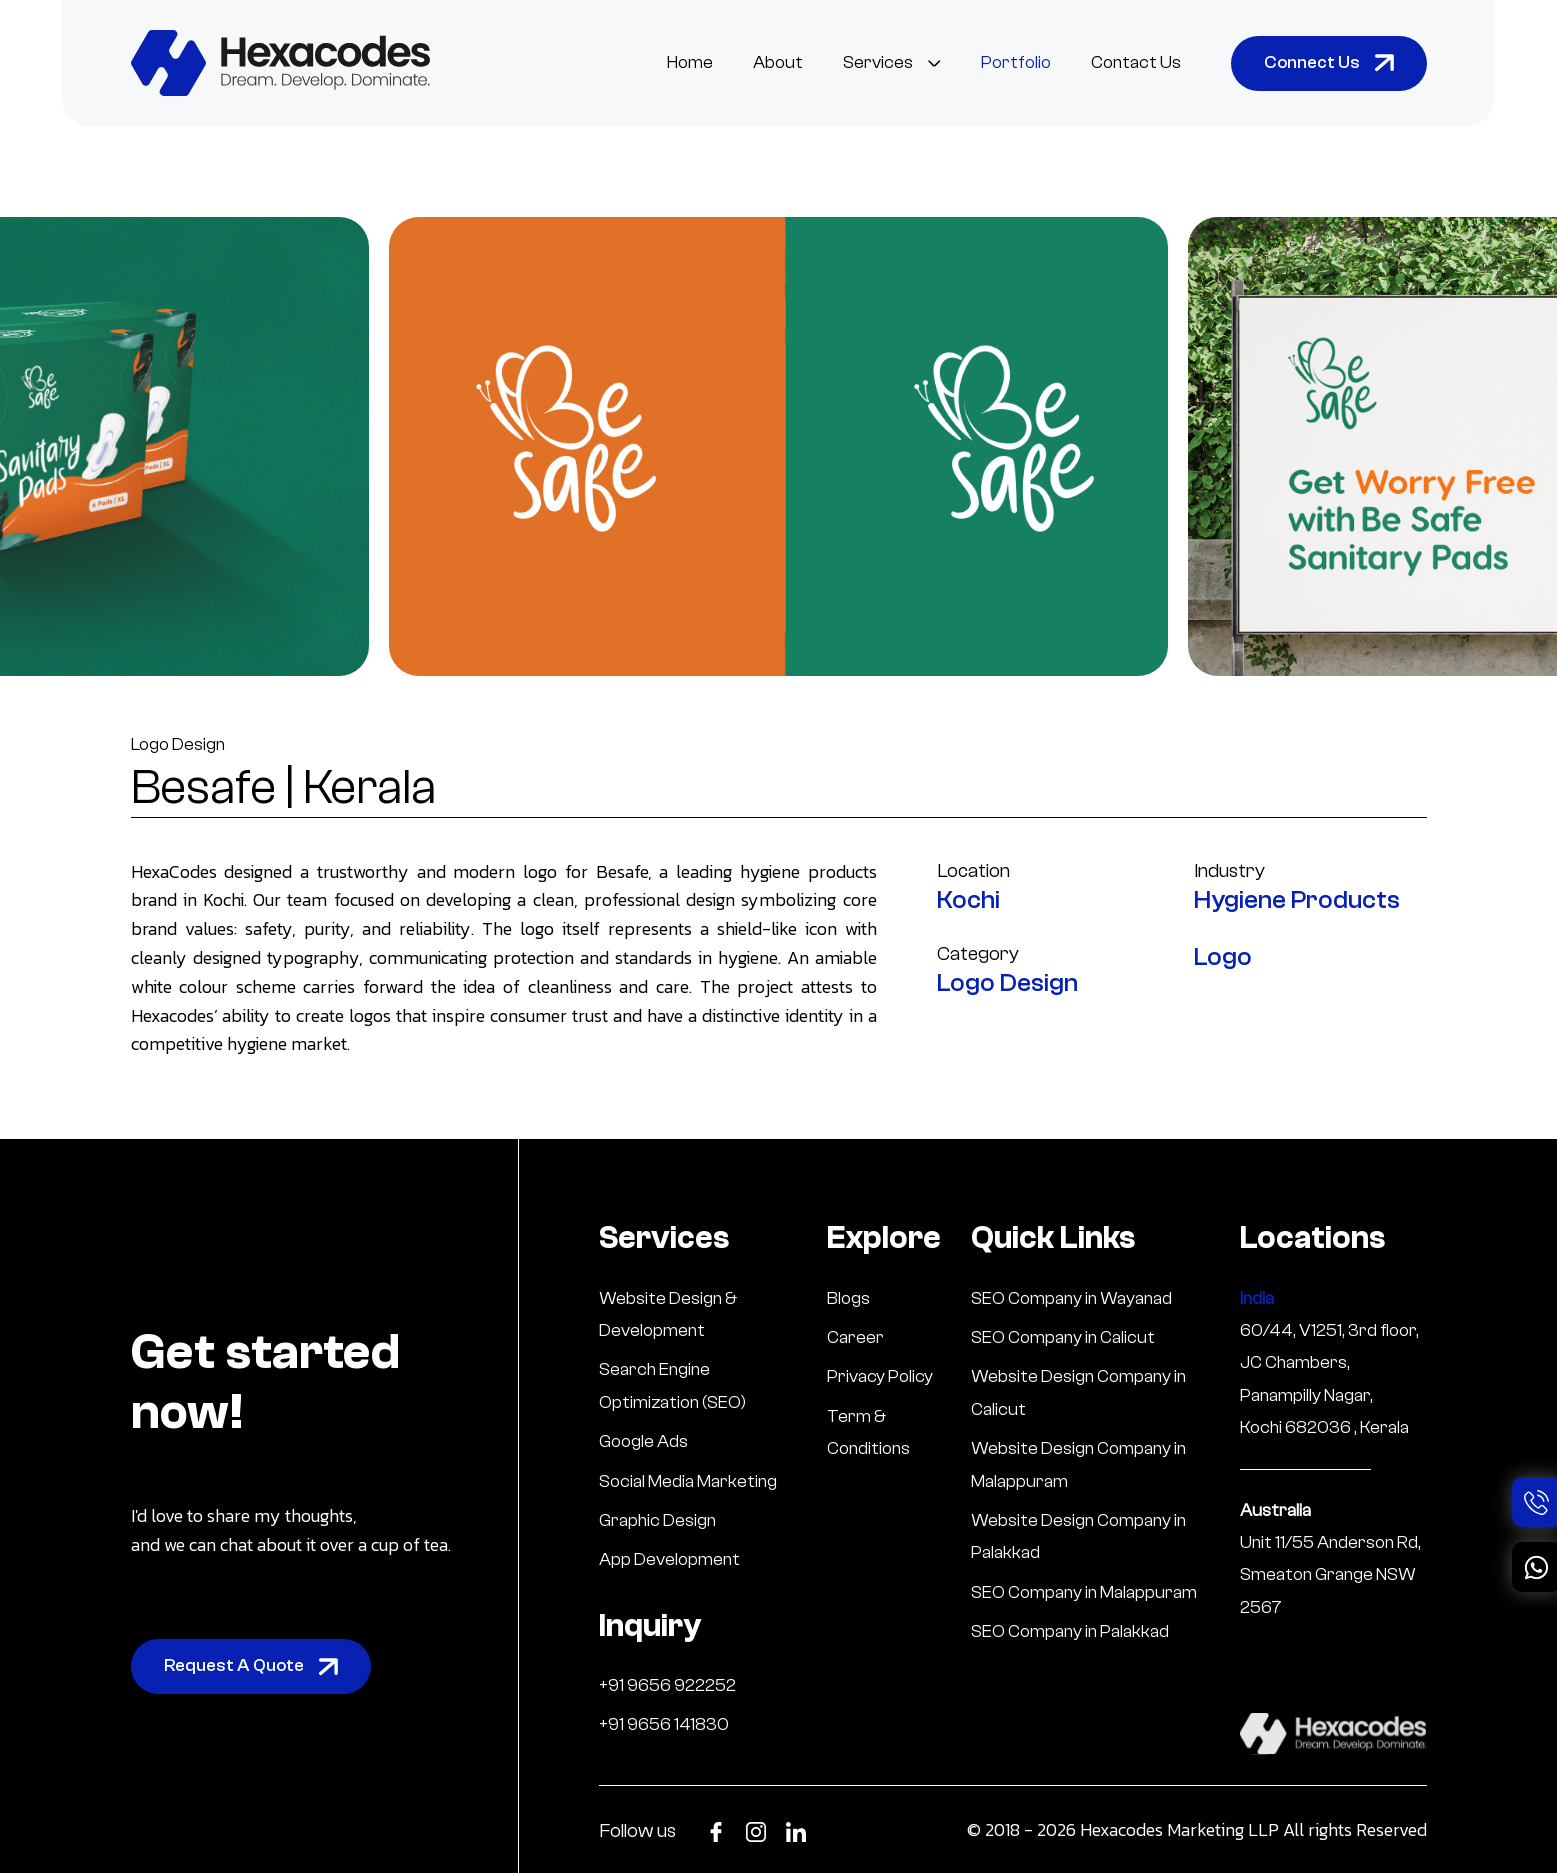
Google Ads (643, 1441)
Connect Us (1329, 62)
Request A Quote (251, 1665)
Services (892, 62)
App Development (669, 1559)
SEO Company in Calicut (1063, 1337)
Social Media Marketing (688, 1481)
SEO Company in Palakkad (1070, 1631)
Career (855, 1337)
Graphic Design (657, 1520)
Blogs (848, 1298)
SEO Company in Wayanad (1071, 1298)
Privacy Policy (880, 1376)
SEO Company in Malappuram (1084, 1592)
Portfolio (1016, 62)
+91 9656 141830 (664, 1724)
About (778, 62)
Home (690, 62)
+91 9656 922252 (667, 1685)
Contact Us (1136, 62)
